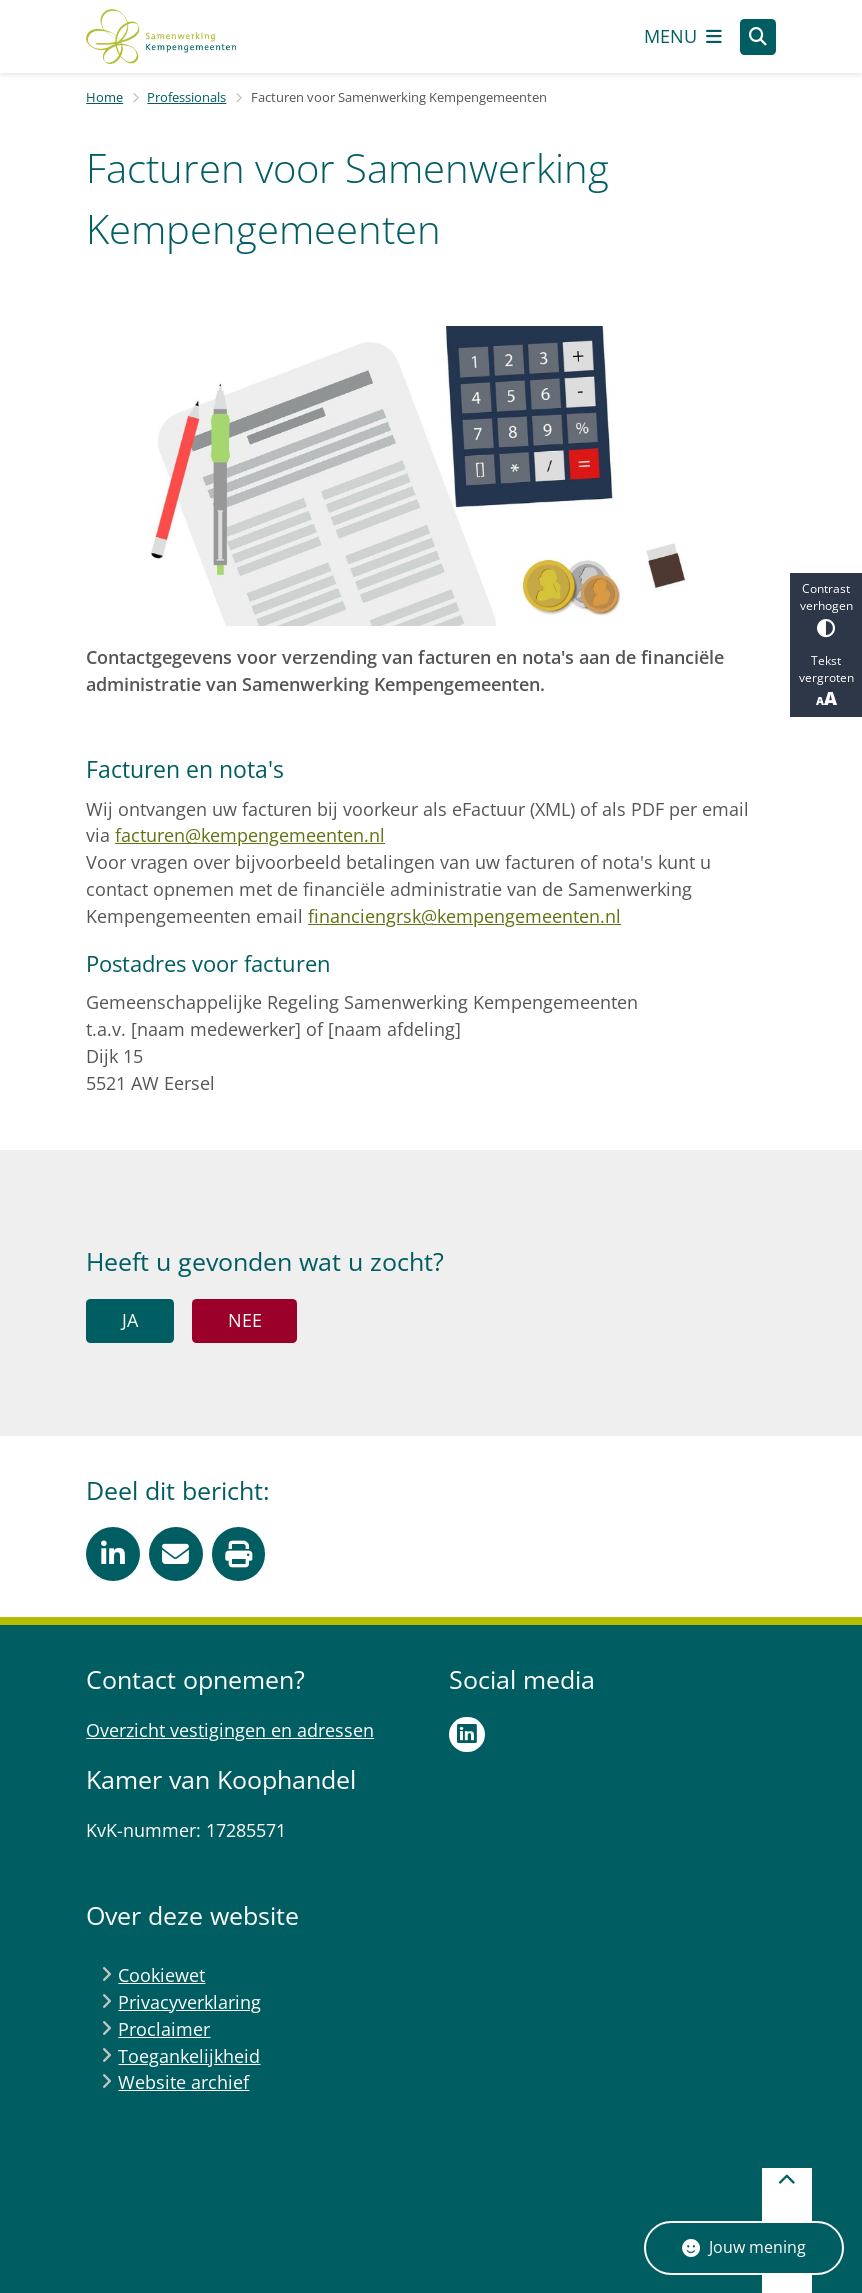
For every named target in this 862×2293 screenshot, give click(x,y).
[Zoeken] (758, 36)
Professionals (186, 97)
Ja (130, 1320)
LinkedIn (467, 1735)
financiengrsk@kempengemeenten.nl (464, 916)
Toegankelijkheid (189, 2056)
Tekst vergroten (826, 681)
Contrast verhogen (826, 608)
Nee (245, 1320)
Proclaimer (164, 2029)
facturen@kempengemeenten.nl (250, 835)
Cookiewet (161, 1975)
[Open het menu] (683, 37)
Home (104, 97)
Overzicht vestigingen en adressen (230, 1730)
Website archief (183, 2082)
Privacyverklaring (189, 2002)
